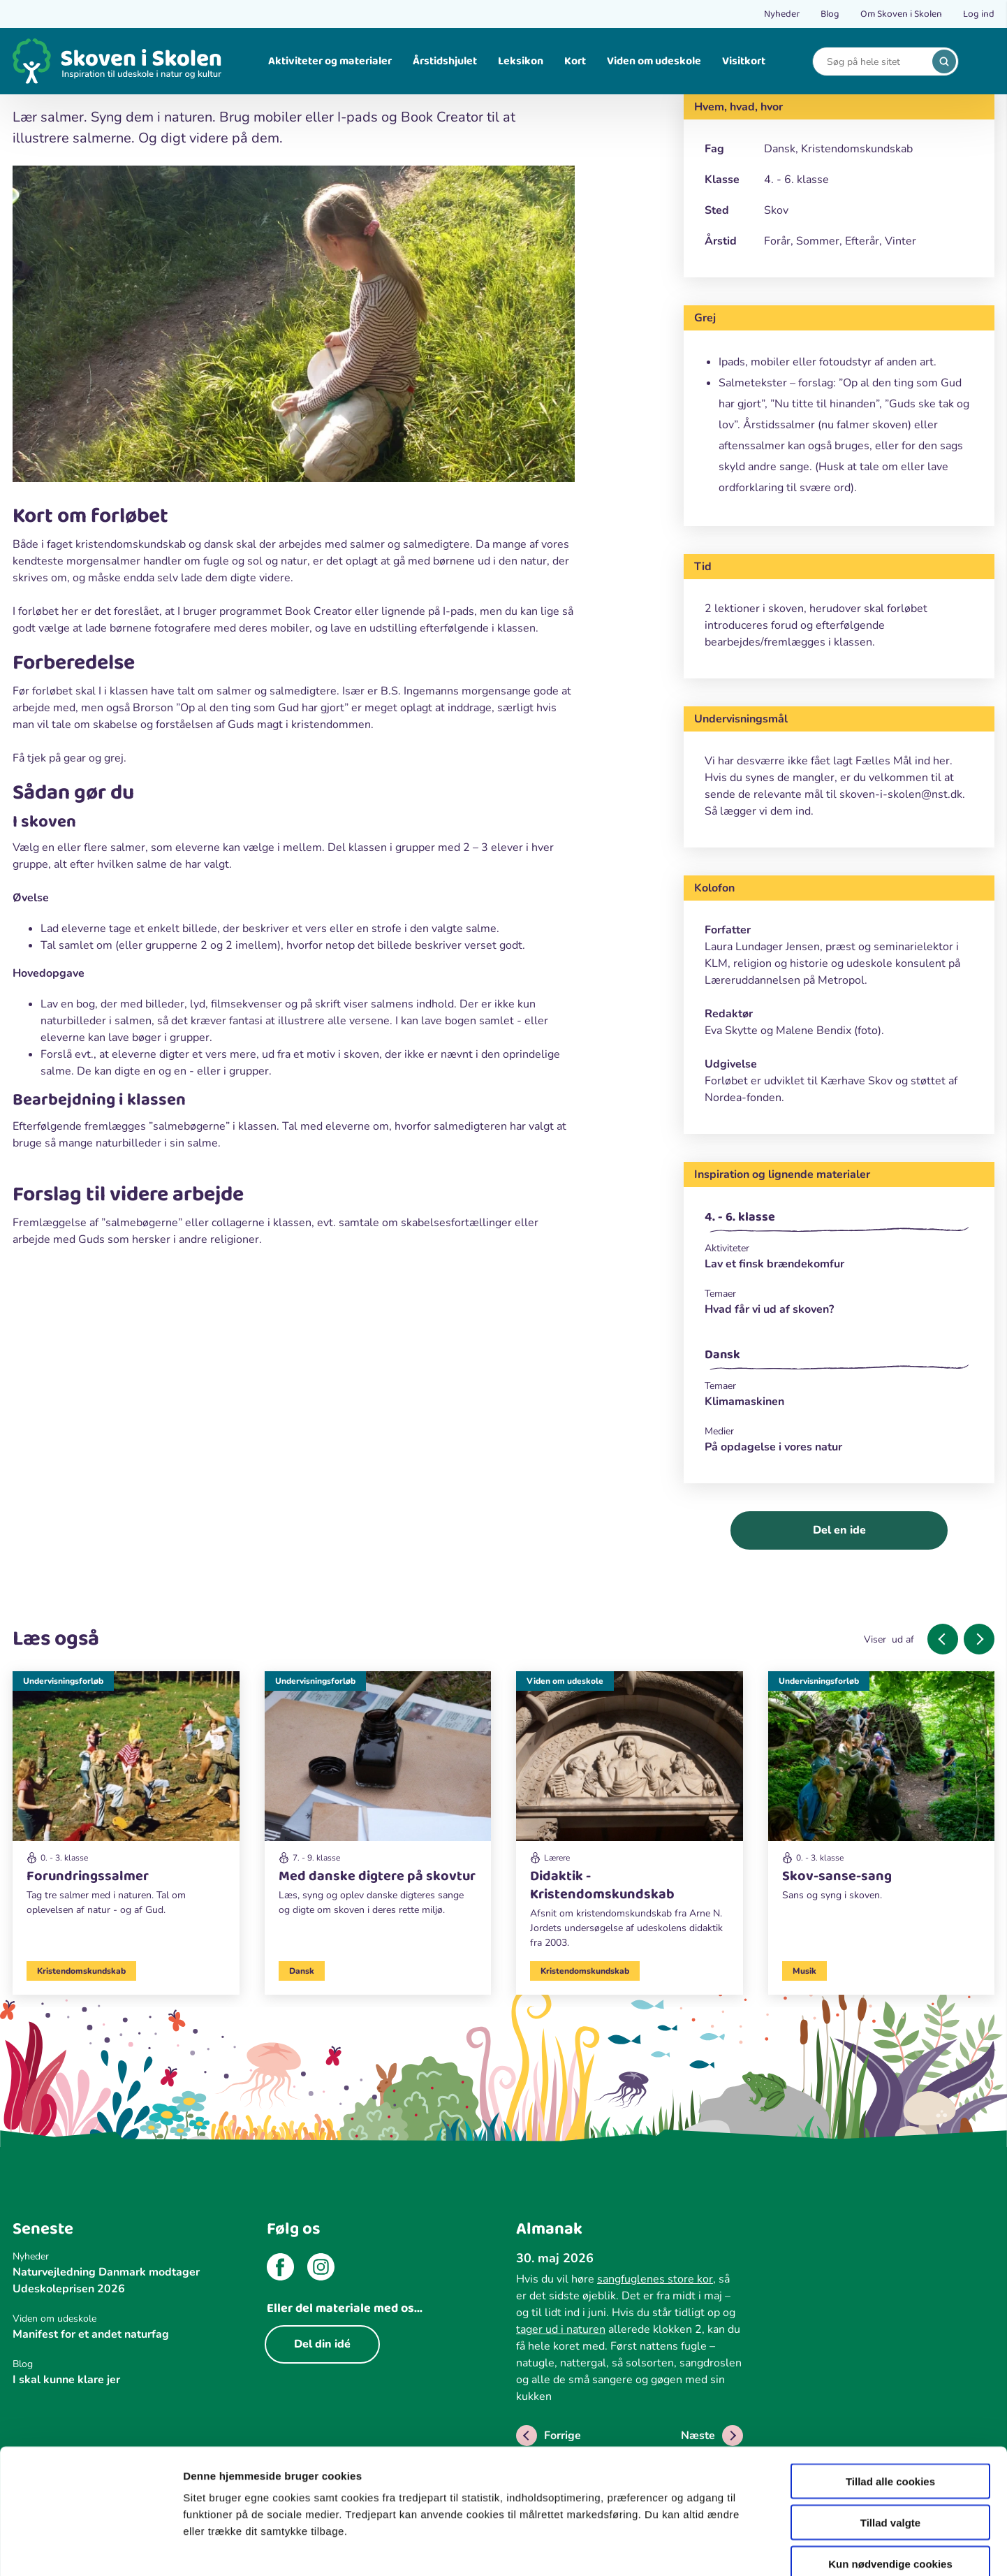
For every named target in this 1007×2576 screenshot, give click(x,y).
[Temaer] (839, 1293)
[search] (944, 61)
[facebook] (280, 2269)
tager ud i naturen (560, 2329)
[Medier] (839, 1431)
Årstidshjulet (445, 61)
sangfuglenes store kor (655, 2279)
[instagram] (321, 2269)
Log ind (978, 14)
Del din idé (322, 2344)
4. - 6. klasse (740, 1217)
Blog (830, 14)
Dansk (722, 1355)
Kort (575, 61)
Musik (804, 1971)
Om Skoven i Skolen (901, 14)
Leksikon (520, 61)
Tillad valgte (890, 2446)
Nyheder (782, 14)
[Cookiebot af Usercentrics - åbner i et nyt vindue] (90, 2548)
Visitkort (743, 61)
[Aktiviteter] (839, 1248)
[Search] (875, 61)
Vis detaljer (726, 2548)
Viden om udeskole (654, 61)
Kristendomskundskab (81, 1971)
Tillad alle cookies (890, 2404)
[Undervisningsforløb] (126, 1799)
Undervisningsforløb (63, 1681)
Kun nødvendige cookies (890, 2487)
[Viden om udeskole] (629, 1816)
